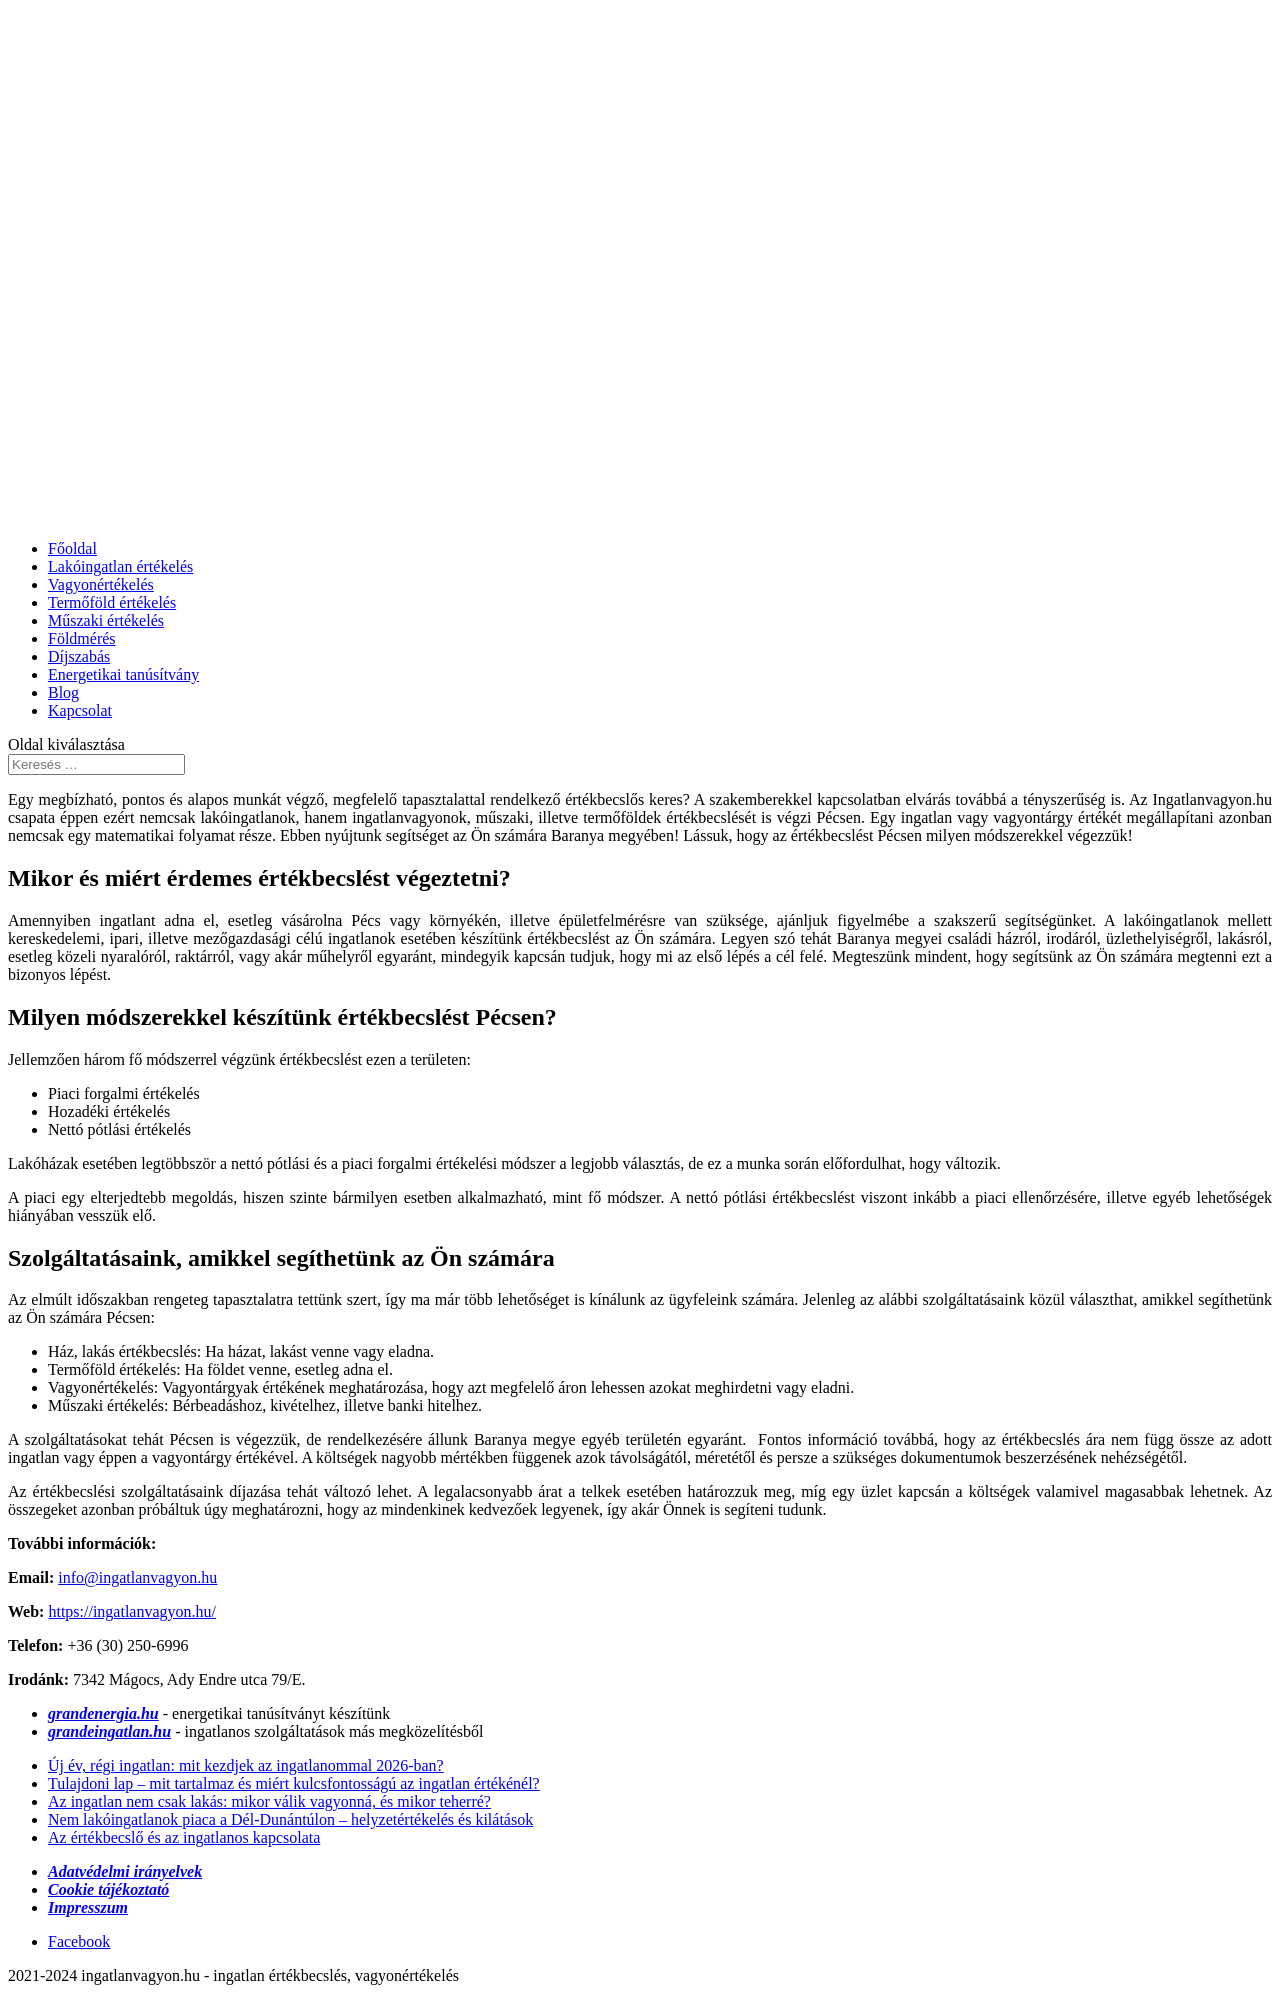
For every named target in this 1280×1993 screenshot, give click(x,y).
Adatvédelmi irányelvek (125, 1871)
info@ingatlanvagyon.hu (137, 1577)
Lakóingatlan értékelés (120, 566)
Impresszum (88, 1907)
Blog (63, 692)
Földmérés (82, 638)
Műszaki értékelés (106, 620)
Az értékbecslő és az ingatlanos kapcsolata (184, 1837)
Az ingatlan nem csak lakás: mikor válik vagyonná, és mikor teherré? (269, 1801)
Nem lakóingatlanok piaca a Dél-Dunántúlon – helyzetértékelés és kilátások (290, 1819)
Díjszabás (79, 656)
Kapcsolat (80, 710)
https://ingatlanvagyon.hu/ (132, 1611)
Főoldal (72, 548)
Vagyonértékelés (101, 584)
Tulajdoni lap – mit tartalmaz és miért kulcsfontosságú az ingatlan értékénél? (294, 1783)
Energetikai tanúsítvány (123, 674)
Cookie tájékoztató (108, 1889)
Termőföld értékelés (112, 602)
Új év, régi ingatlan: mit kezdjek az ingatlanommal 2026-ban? (246, 1765)
